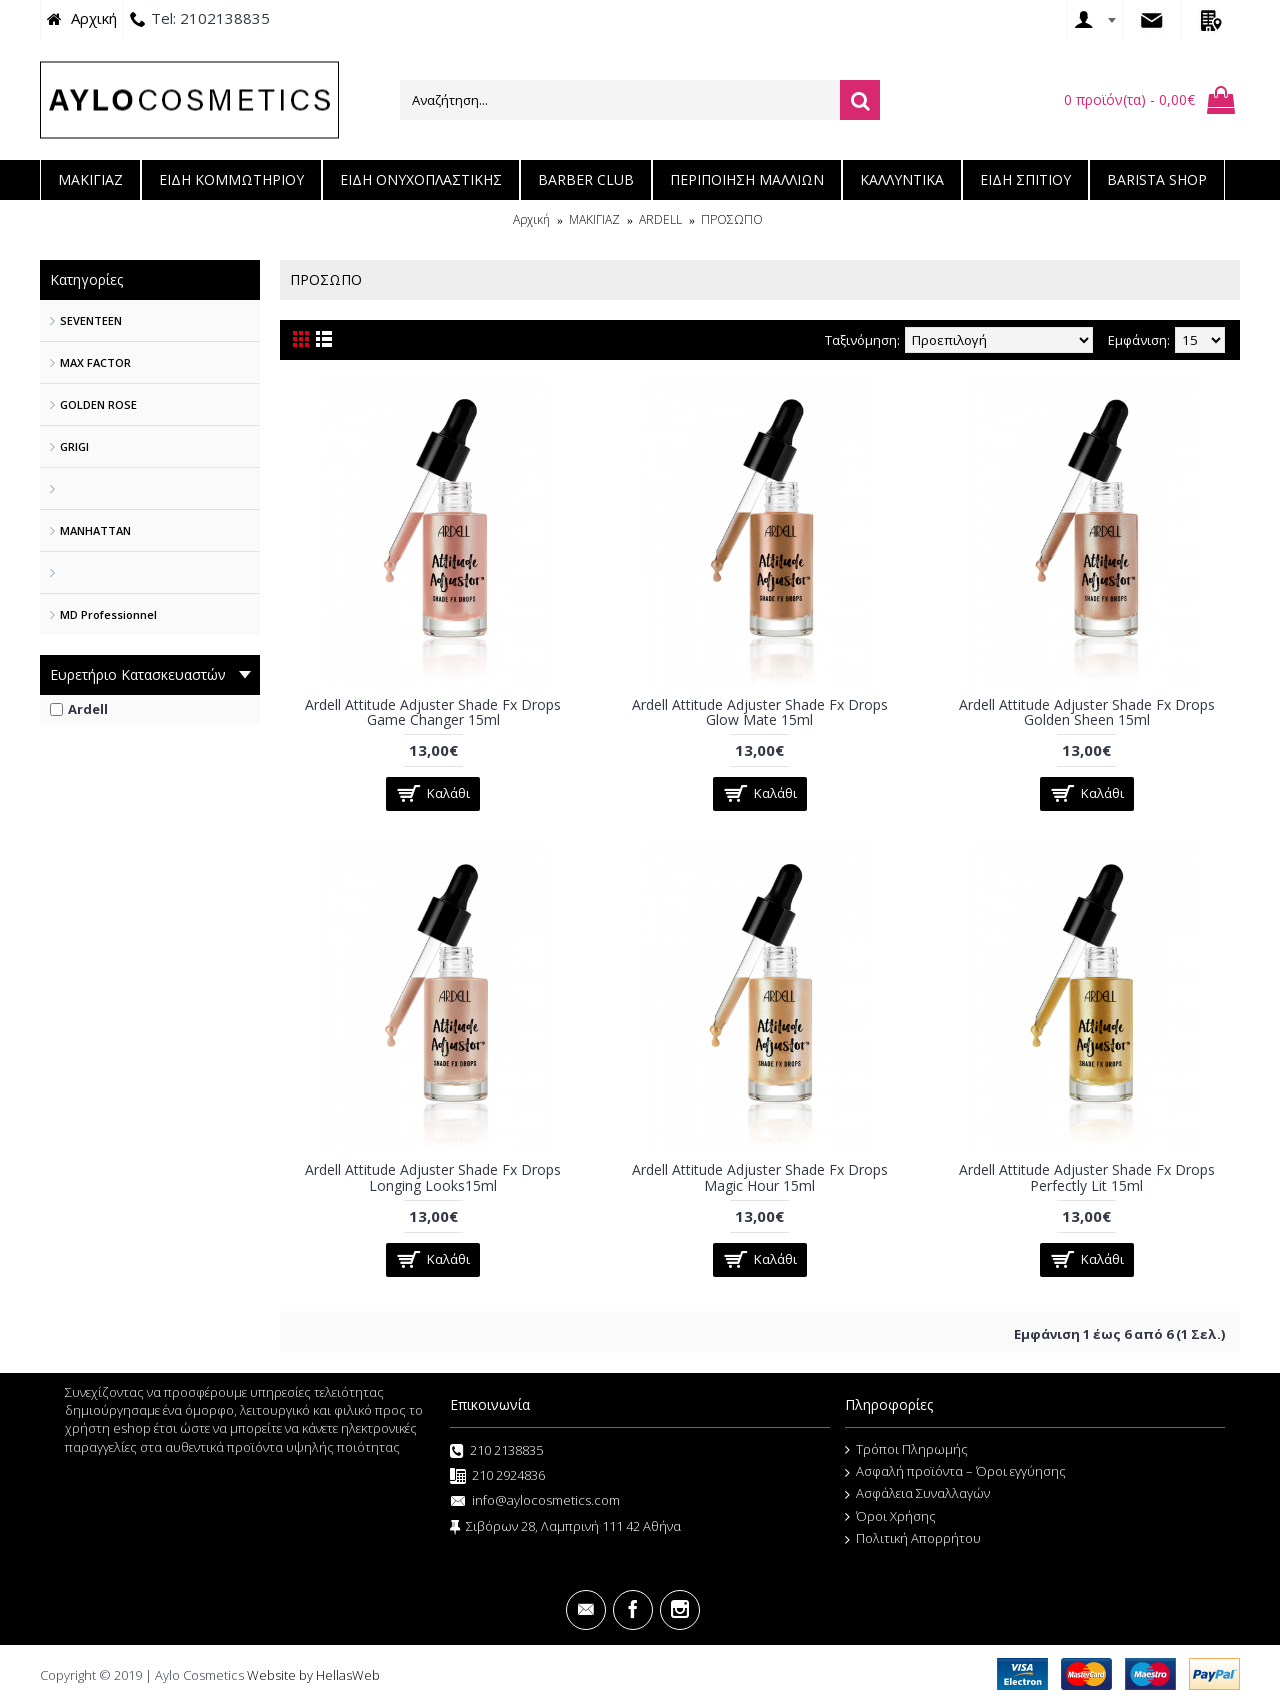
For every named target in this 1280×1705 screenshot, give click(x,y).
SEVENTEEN (91, 320)
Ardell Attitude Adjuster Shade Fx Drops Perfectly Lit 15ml (1087, 1177)
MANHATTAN (95, 530)
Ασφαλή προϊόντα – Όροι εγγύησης (955, 1472)
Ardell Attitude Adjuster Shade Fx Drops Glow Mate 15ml (760, 712)
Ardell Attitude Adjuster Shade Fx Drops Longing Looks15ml (433, 1177)
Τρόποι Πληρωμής (906, 1450)
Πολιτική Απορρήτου (913, 1539)
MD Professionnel (108, 614)
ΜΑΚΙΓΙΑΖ (594, 219)
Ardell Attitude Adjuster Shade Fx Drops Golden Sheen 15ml (1087, 712)
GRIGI (74, 446)
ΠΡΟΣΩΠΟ (732, 219)
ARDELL (660, 219)
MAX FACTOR (95, 362)
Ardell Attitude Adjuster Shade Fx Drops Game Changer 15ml (433, 712)
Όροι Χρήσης (890, 1517)
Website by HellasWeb (313, 1675)
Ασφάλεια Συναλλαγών (917, 1494)
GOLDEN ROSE (98, 404)
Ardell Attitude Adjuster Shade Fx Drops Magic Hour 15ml (760, 1177)
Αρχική (531, 219)
